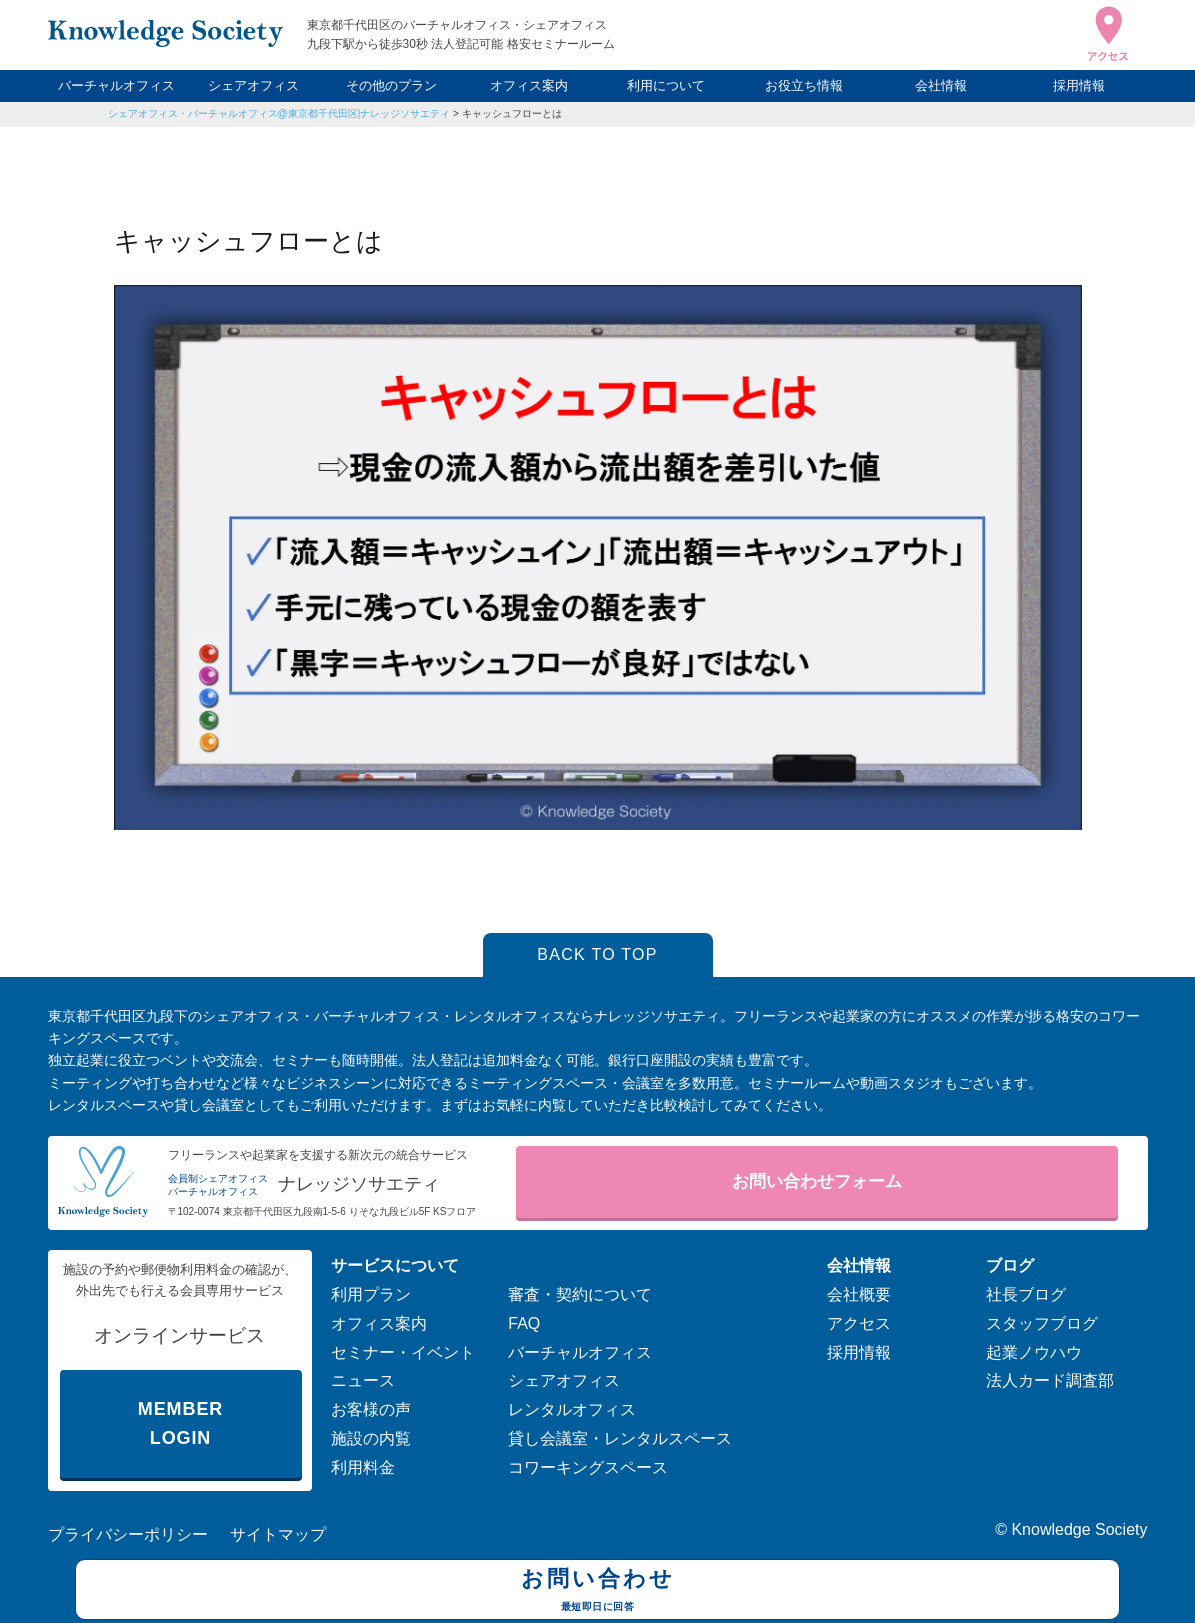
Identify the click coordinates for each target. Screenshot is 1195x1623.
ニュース (363, 1380)
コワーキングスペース (588, 1467)
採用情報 (1079, 85)
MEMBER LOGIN (180, 1423)
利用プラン (371, 1294)
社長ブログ (1026, 1294)
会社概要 (859, 1294)
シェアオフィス (253, 85)
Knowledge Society (1079, 1529)
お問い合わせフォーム (817, 1181)
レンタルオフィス (572, 1409)
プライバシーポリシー (128, 1534)
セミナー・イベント (403, 1352)
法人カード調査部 (1050, 1380)
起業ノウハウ (1034, 1352)
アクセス (859, 1323)
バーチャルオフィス (116, 85)
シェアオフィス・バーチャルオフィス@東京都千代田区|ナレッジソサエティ (279, 113)
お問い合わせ (597, 1592)
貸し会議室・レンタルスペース (620, 1438)
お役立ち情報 (804, 85)
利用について (666, 85)
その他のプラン (391, 85)
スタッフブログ (1042, 1323)
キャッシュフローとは (512, 113)
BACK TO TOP (597, 954)
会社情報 (941, 85)
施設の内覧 (371, 1438)
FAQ (524, 1323)
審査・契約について (580, 1294)
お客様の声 (371, 1409)
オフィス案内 (529, 85)
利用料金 (363, 1467)
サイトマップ (278, 1534)
